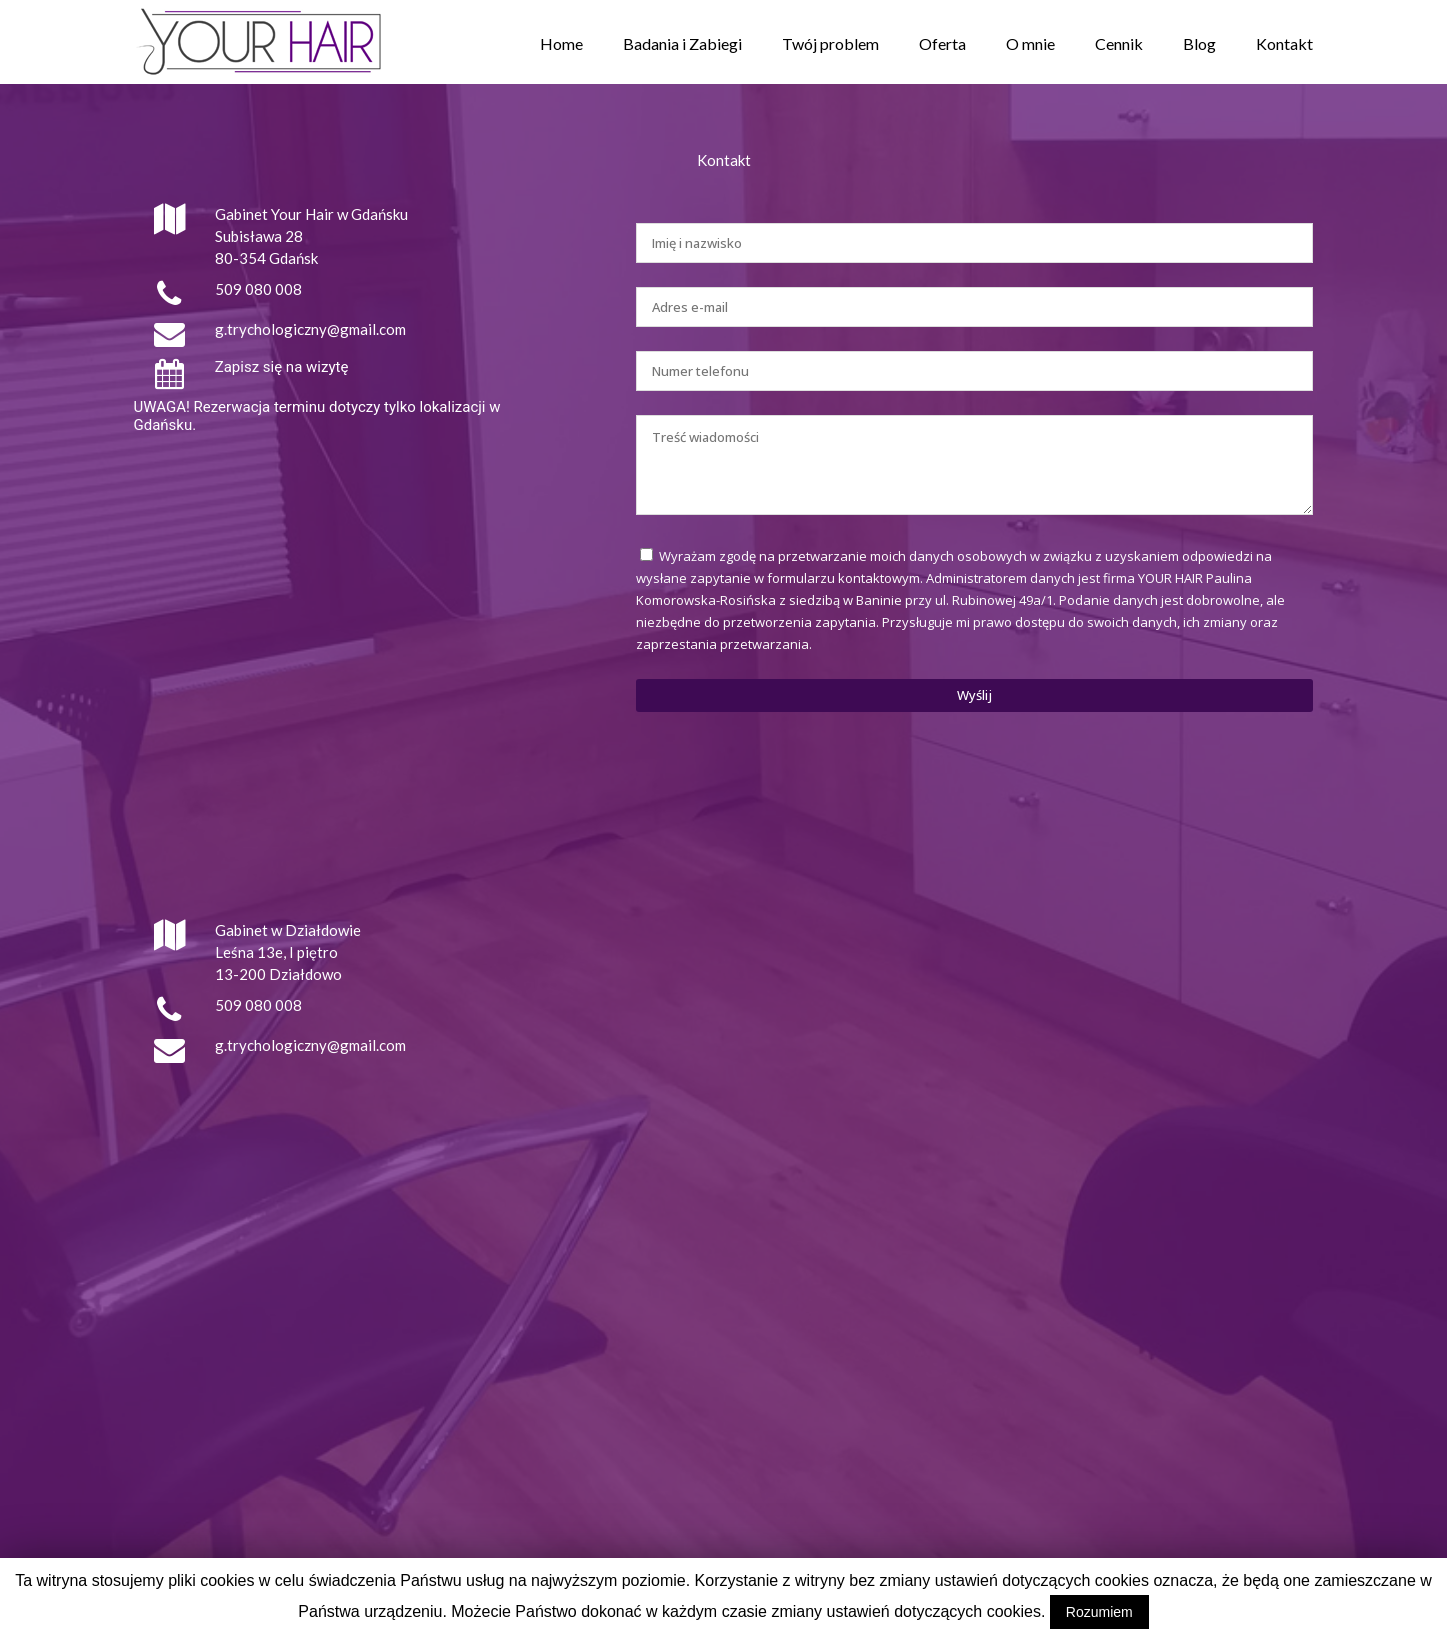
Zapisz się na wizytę (282, 367)
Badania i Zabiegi (682, 43)
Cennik (1119, 43)
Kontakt (1284, 43)
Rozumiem (1099, 1612)
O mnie (1030, 43)
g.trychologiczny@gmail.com (310, 329)
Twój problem (830, 43)
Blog (1199, 43)
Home (561, 43)
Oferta (942, 43)
